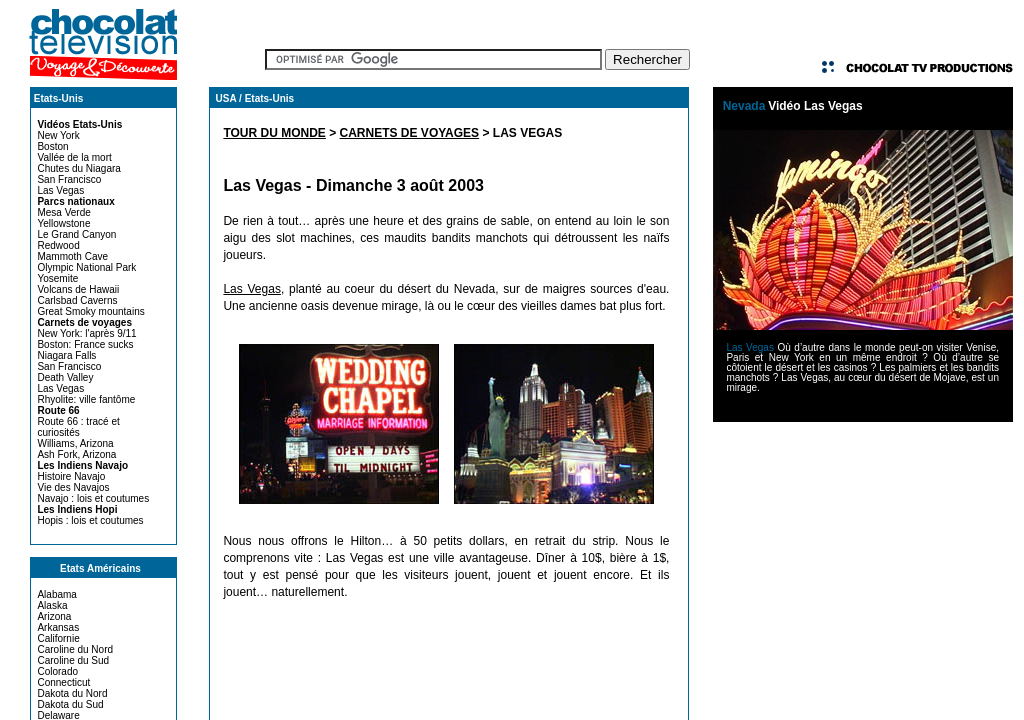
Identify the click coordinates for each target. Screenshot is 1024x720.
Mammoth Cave (72, 256)
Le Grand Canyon (76, 234)
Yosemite (57, 278)
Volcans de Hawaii (78, 289)
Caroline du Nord (75, 649)
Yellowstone (63, 223)
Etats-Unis (58, 98)
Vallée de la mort (74, 157)
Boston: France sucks (85, 344)
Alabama (56, 594)
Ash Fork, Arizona (76, 454)
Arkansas (58, 627)
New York (58, 135)
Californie (58, 638)
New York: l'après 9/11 (86, 333)
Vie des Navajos (73, 487)
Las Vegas (60, 190)
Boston (52, 146)
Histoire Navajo (71, 476)
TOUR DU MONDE (274, 133)
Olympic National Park (86, 267)
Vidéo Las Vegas (815, 106)
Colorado (57, 671)
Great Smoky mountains (90, 311)
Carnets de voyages (84, 322)
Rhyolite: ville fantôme (86, 399)
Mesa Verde (63, 212)
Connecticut (63, 682)
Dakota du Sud (70, 704)
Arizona (54, 616)
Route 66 (58, 410)
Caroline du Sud (73, 660)
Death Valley (65, 377)
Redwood (58, 245)
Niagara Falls (66, 355)
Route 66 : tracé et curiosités (78, 427)
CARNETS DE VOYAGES (410, 133)
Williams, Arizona (75, 443)
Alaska (52, 605)
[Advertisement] (863, 562)
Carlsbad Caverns (77, 300)
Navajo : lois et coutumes (93, 498)
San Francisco (69, 179)
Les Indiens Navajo (82, 465)
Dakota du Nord (72, 693)
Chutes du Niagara (78, 168)
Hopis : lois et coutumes (90, 520)
